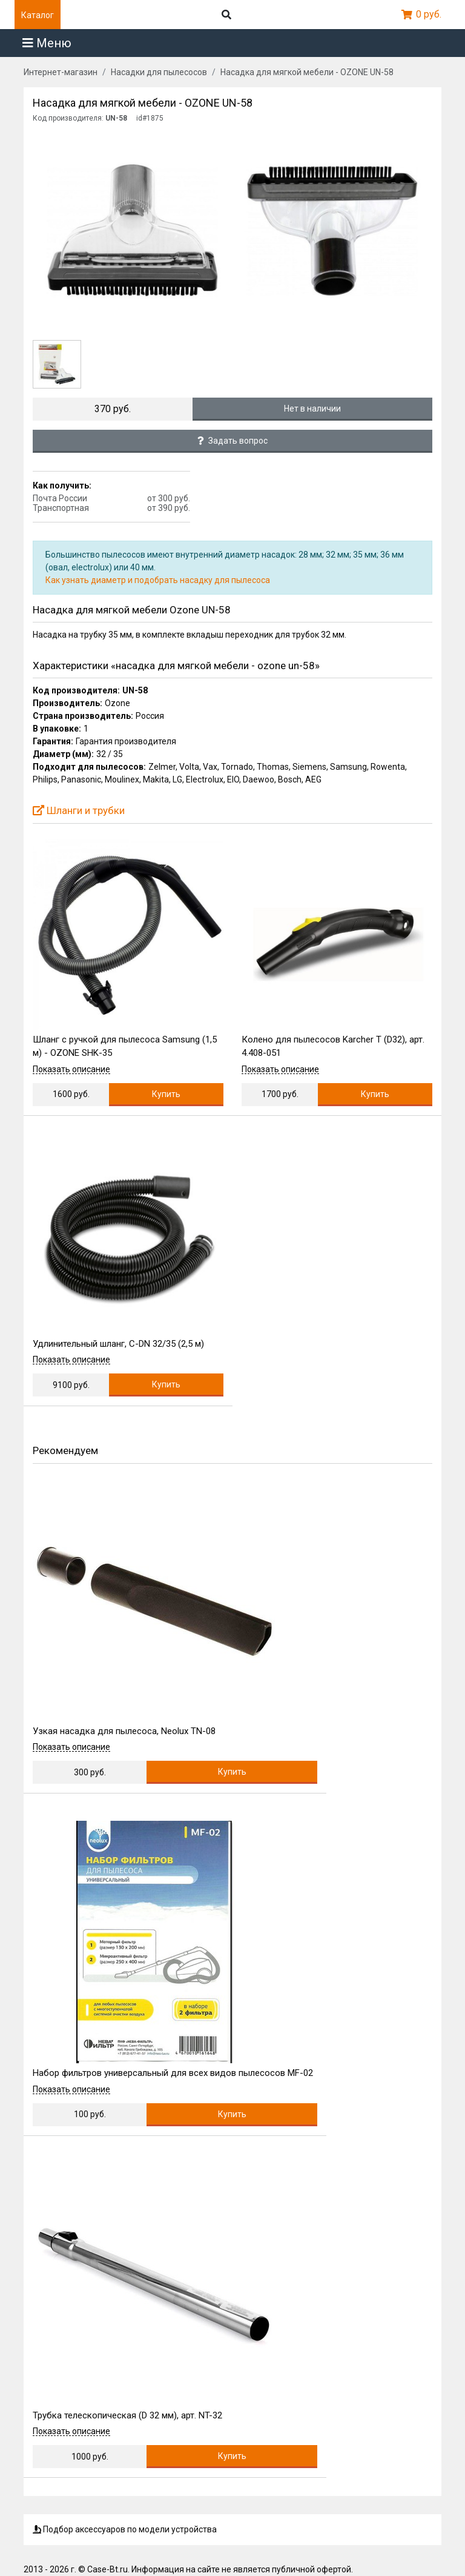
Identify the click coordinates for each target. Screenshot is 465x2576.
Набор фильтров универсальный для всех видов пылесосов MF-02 (173, 2072)
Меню (46, 43)
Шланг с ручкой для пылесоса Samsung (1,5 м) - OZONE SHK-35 (125, 1046)
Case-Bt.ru (107, 2569)
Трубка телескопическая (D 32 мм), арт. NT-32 (127, 2415)
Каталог (37, 15)
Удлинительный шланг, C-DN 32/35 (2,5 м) (118, 1343)
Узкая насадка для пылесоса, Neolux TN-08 (124, 1731)
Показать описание (71, 1069)
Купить (166, 1094)
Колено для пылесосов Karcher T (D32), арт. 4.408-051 (333, 1046)
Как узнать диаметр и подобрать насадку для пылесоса (157, 580)
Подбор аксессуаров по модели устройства (125, 2529)
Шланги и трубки (79, 810)
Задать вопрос (232, 440)
